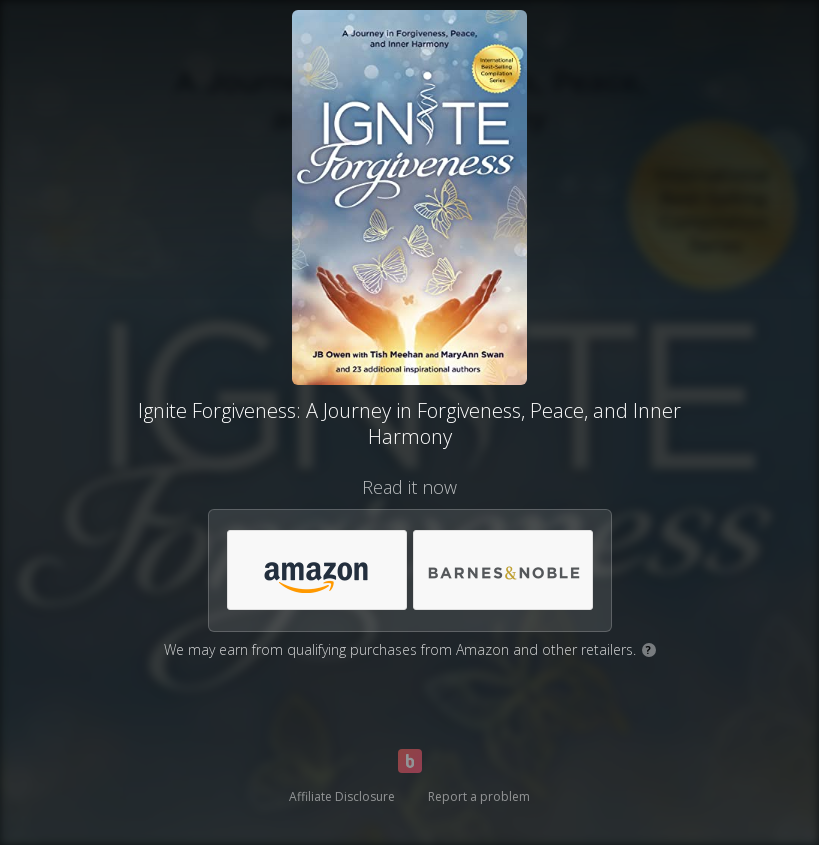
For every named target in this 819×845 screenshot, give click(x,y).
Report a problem (479, 796)
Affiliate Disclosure (342, 796)
